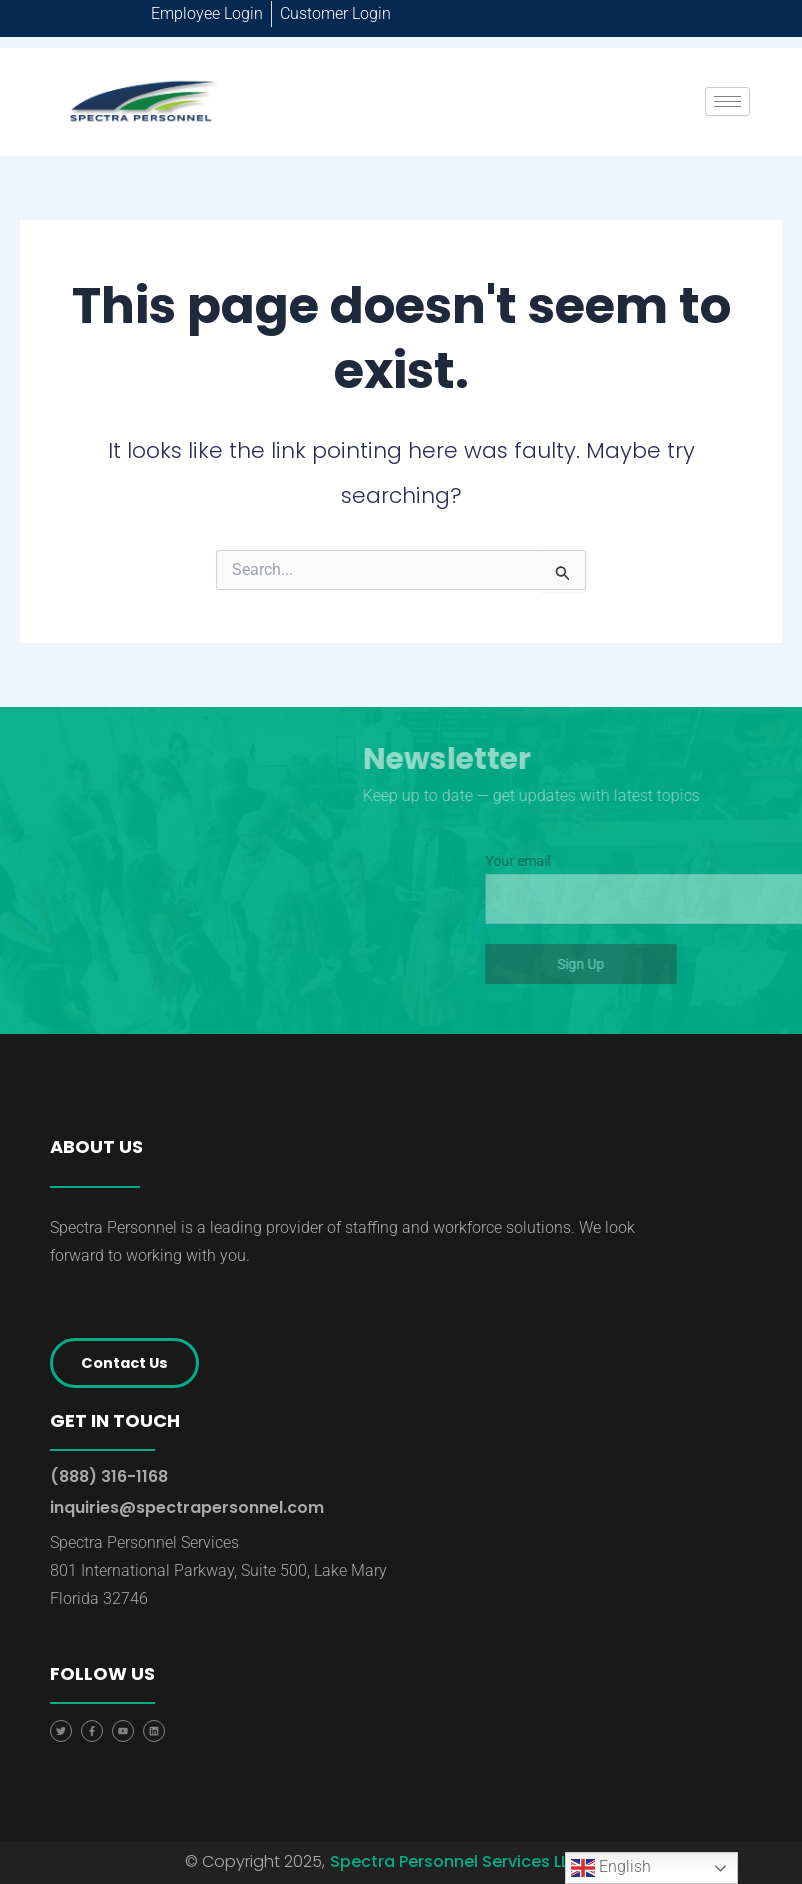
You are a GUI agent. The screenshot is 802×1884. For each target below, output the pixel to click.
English (611, 1868)
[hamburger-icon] (727, 101)
